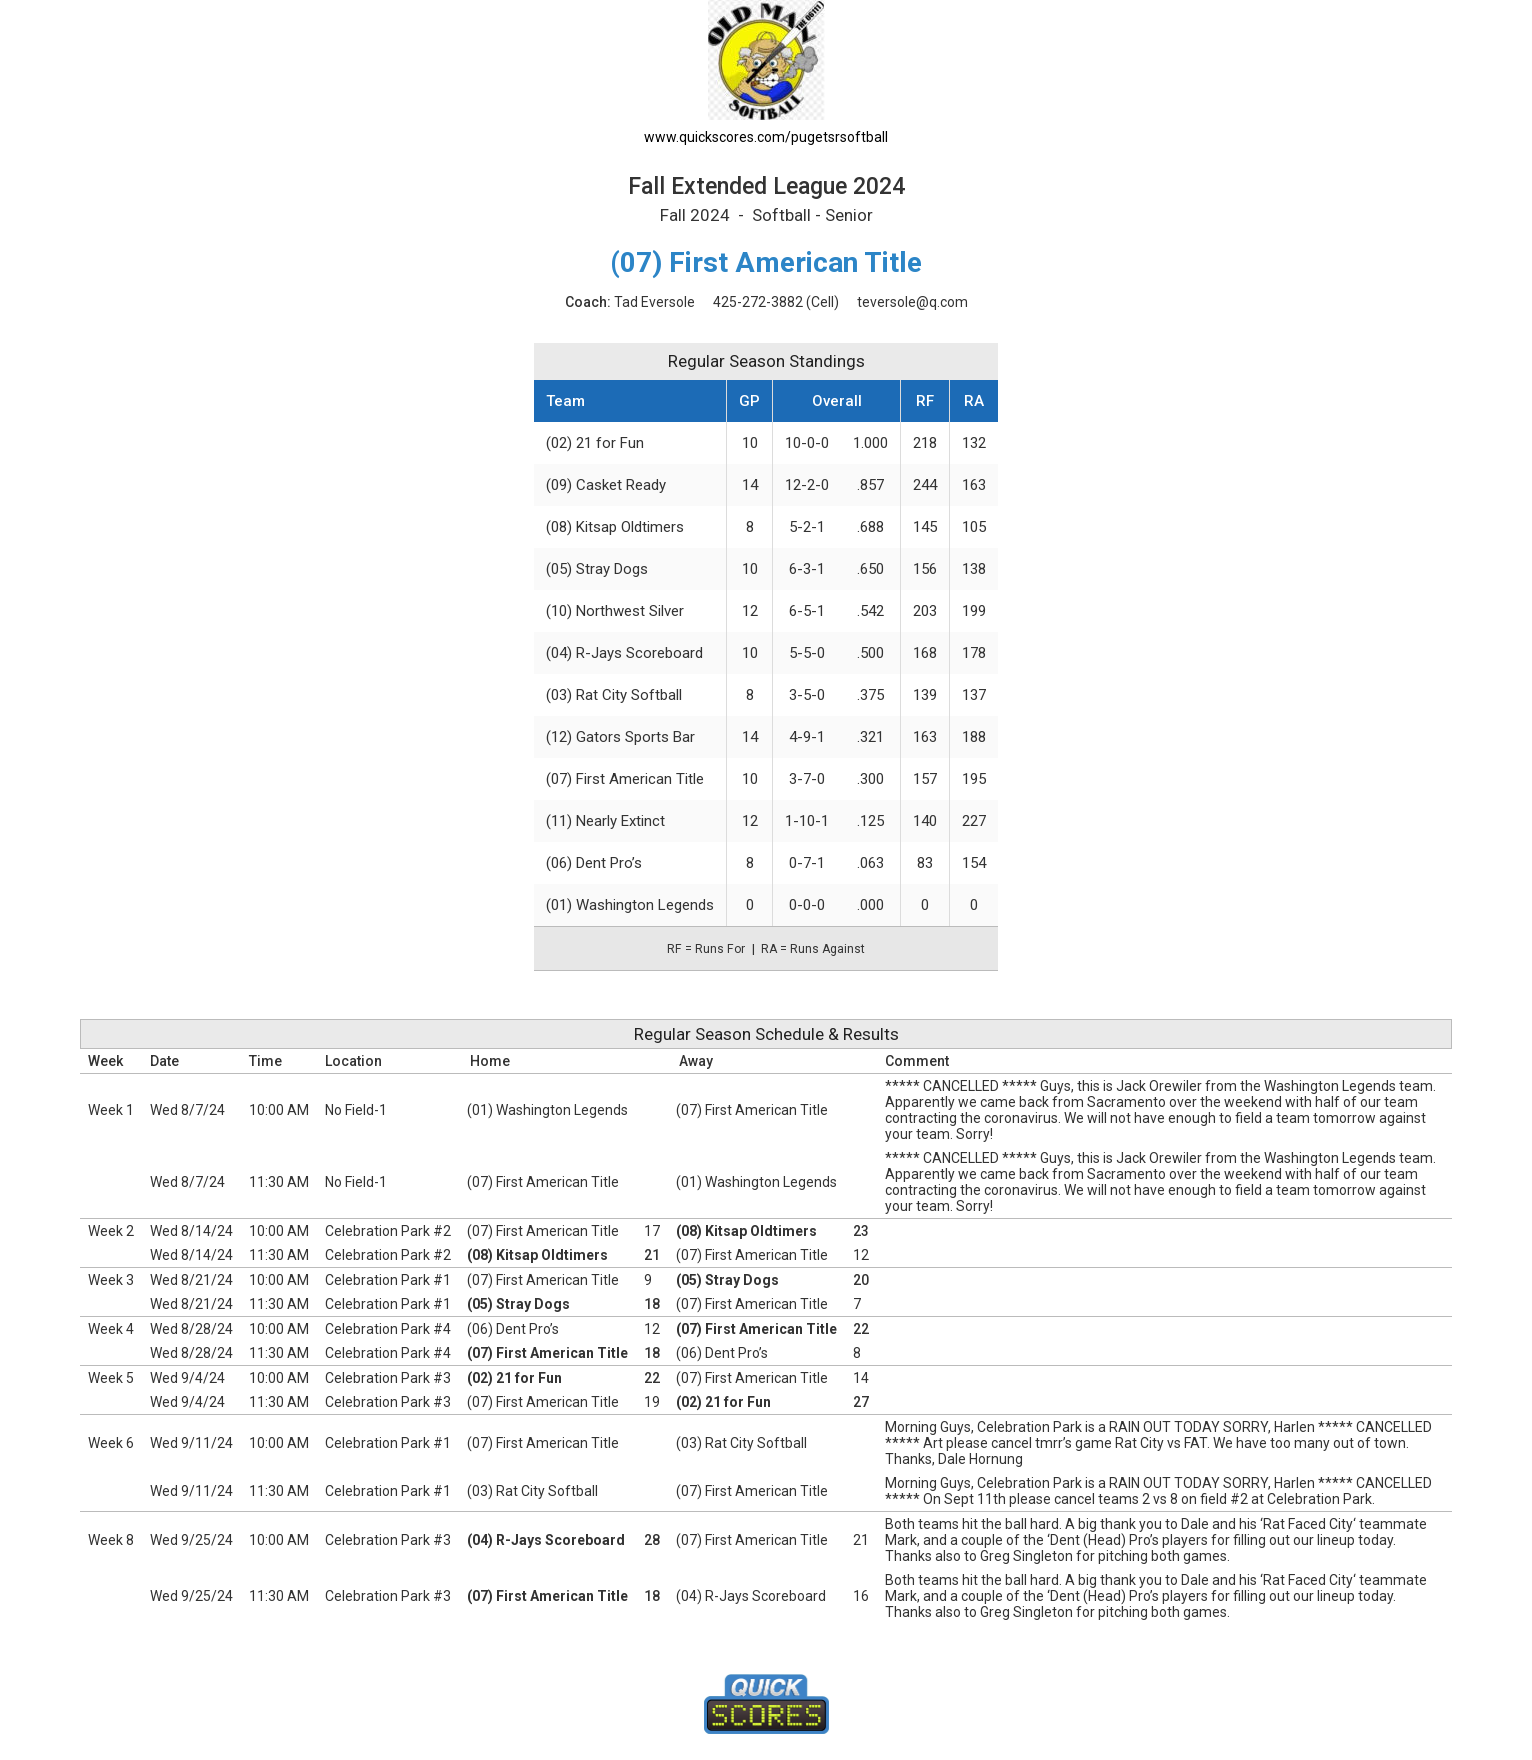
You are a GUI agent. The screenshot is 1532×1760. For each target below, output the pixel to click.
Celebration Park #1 (388, 1280)
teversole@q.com (912, 302)
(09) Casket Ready (606, 485)
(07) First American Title (625, 779)
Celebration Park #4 (388, 1329)
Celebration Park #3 (388, 1378)
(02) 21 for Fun (595, 443)
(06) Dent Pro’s (594, 863)
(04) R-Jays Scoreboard (624, 653)
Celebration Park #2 (388, 1231)
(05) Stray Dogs (597, 569)
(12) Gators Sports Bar (620, 737)
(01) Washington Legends (630, 905)
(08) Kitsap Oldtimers (615, 527)
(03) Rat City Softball (614, 695)
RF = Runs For (706, 949)
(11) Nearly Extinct (605, 821)
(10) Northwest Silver (615, 611)
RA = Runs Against (813, 949)
